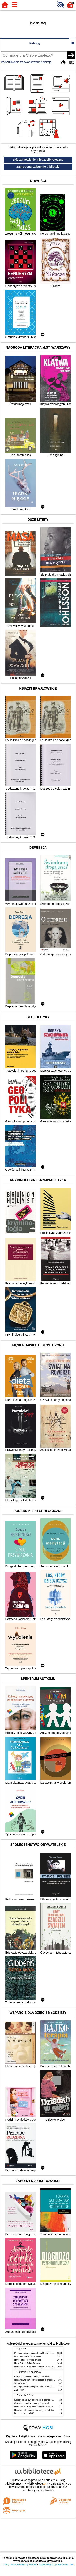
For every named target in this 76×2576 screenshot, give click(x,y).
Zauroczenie (20, 2390)
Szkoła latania (20, 2383)
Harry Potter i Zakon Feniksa (27, 2363)
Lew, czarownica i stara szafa (27, 2356)
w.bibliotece (36, 2483)
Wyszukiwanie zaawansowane (20, 62)
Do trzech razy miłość (24, 2413)
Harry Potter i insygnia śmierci (28, 2360)
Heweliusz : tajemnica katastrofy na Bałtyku (34, 2410)
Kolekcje (46, 62)
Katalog (34, 43)
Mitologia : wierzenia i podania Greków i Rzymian (36, 2353)
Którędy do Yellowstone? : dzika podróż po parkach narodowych (43, 2400)
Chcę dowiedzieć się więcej (19, 2564)
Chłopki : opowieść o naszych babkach (31, 2376)
